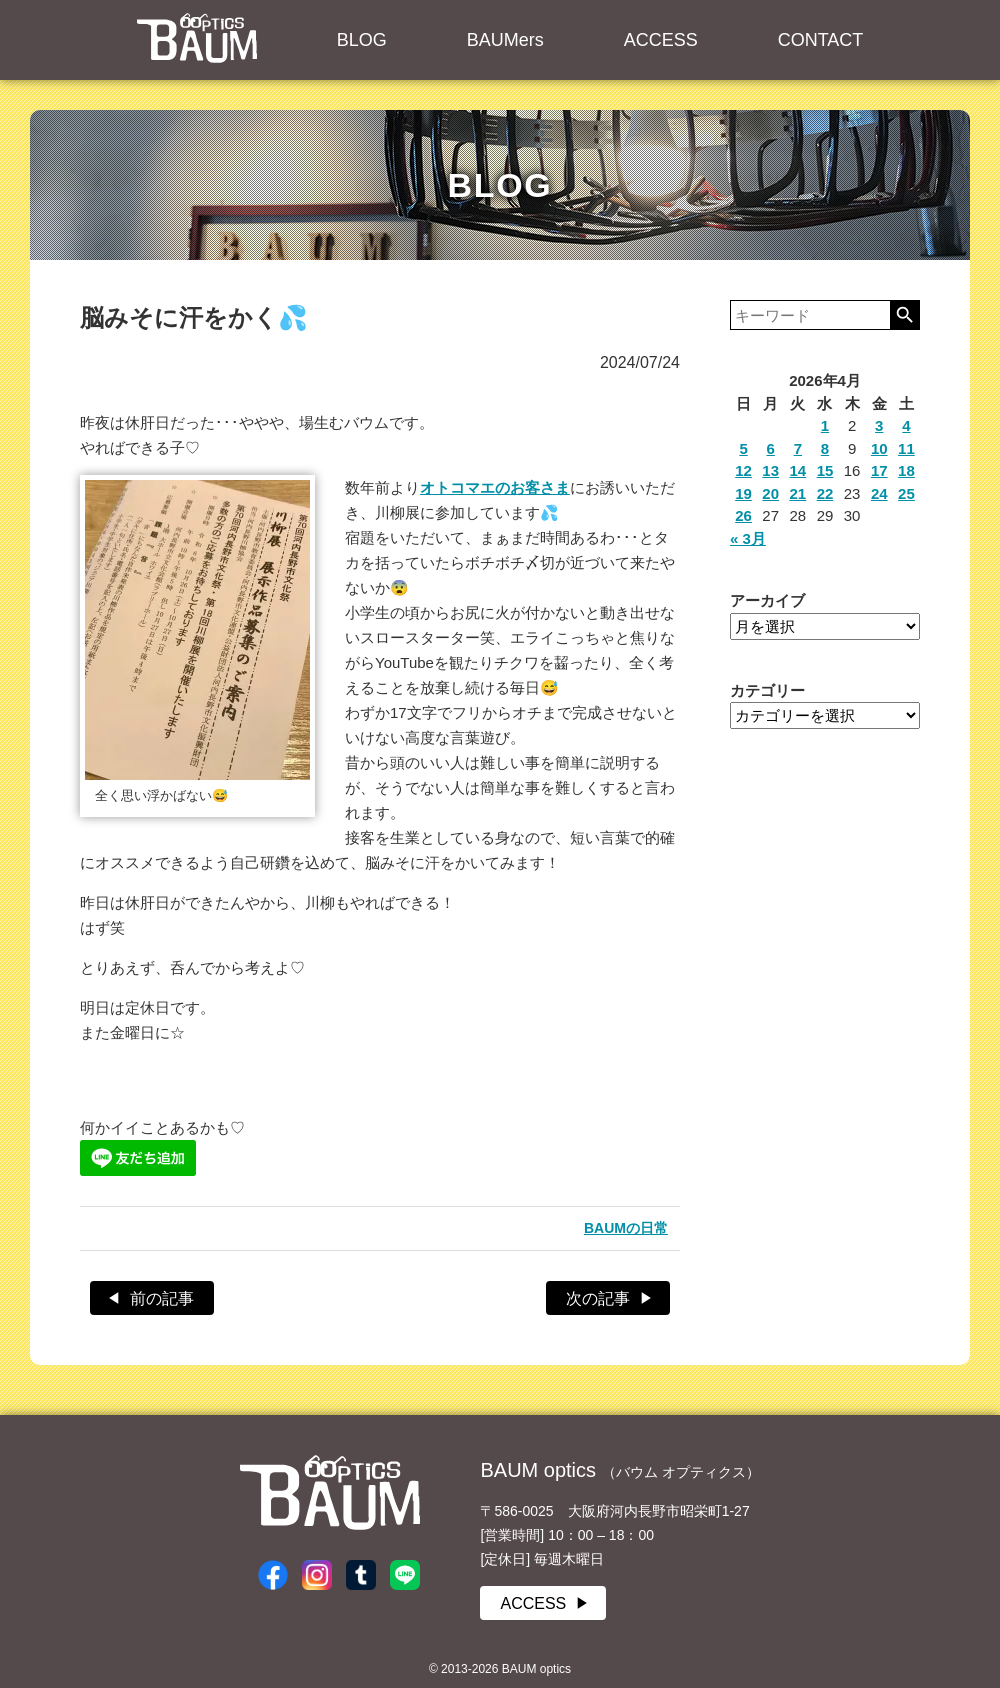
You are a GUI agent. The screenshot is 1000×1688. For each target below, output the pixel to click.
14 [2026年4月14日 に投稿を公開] (798, 470)
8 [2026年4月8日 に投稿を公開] (825, 448)
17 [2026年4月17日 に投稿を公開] (879, 470)
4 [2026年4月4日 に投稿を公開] (906, 425)
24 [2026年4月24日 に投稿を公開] (879, 493)
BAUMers (505, 40)
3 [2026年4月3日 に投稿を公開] (879, 425)
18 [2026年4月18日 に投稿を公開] (906, 470)
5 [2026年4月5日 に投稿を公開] (743, 448)
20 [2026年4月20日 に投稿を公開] (770, 493)
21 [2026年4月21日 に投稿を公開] (798, 493)
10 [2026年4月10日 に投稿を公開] (879, 448)
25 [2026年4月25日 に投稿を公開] (906, 493)
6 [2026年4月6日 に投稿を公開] (771, 448)
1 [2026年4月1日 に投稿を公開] (825, 425)
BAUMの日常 (626, 1228)
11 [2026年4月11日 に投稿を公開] (906, 448)
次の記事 (598, 1298)
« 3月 (748, 538)
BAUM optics (197, 38)
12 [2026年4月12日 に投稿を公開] (743, 470)
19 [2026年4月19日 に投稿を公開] (743, 493)
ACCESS (661, 40)
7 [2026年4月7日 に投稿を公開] (798, 448)
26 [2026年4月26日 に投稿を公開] (743, 515)
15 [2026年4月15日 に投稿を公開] (825, 470)
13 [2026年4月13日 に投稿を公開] (770, 470)
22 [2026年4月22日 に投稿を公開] (825, 493)
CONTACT (821, 40)
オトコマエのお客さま (495, 487)
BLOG (362, 40)
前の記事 (162, 1298)
